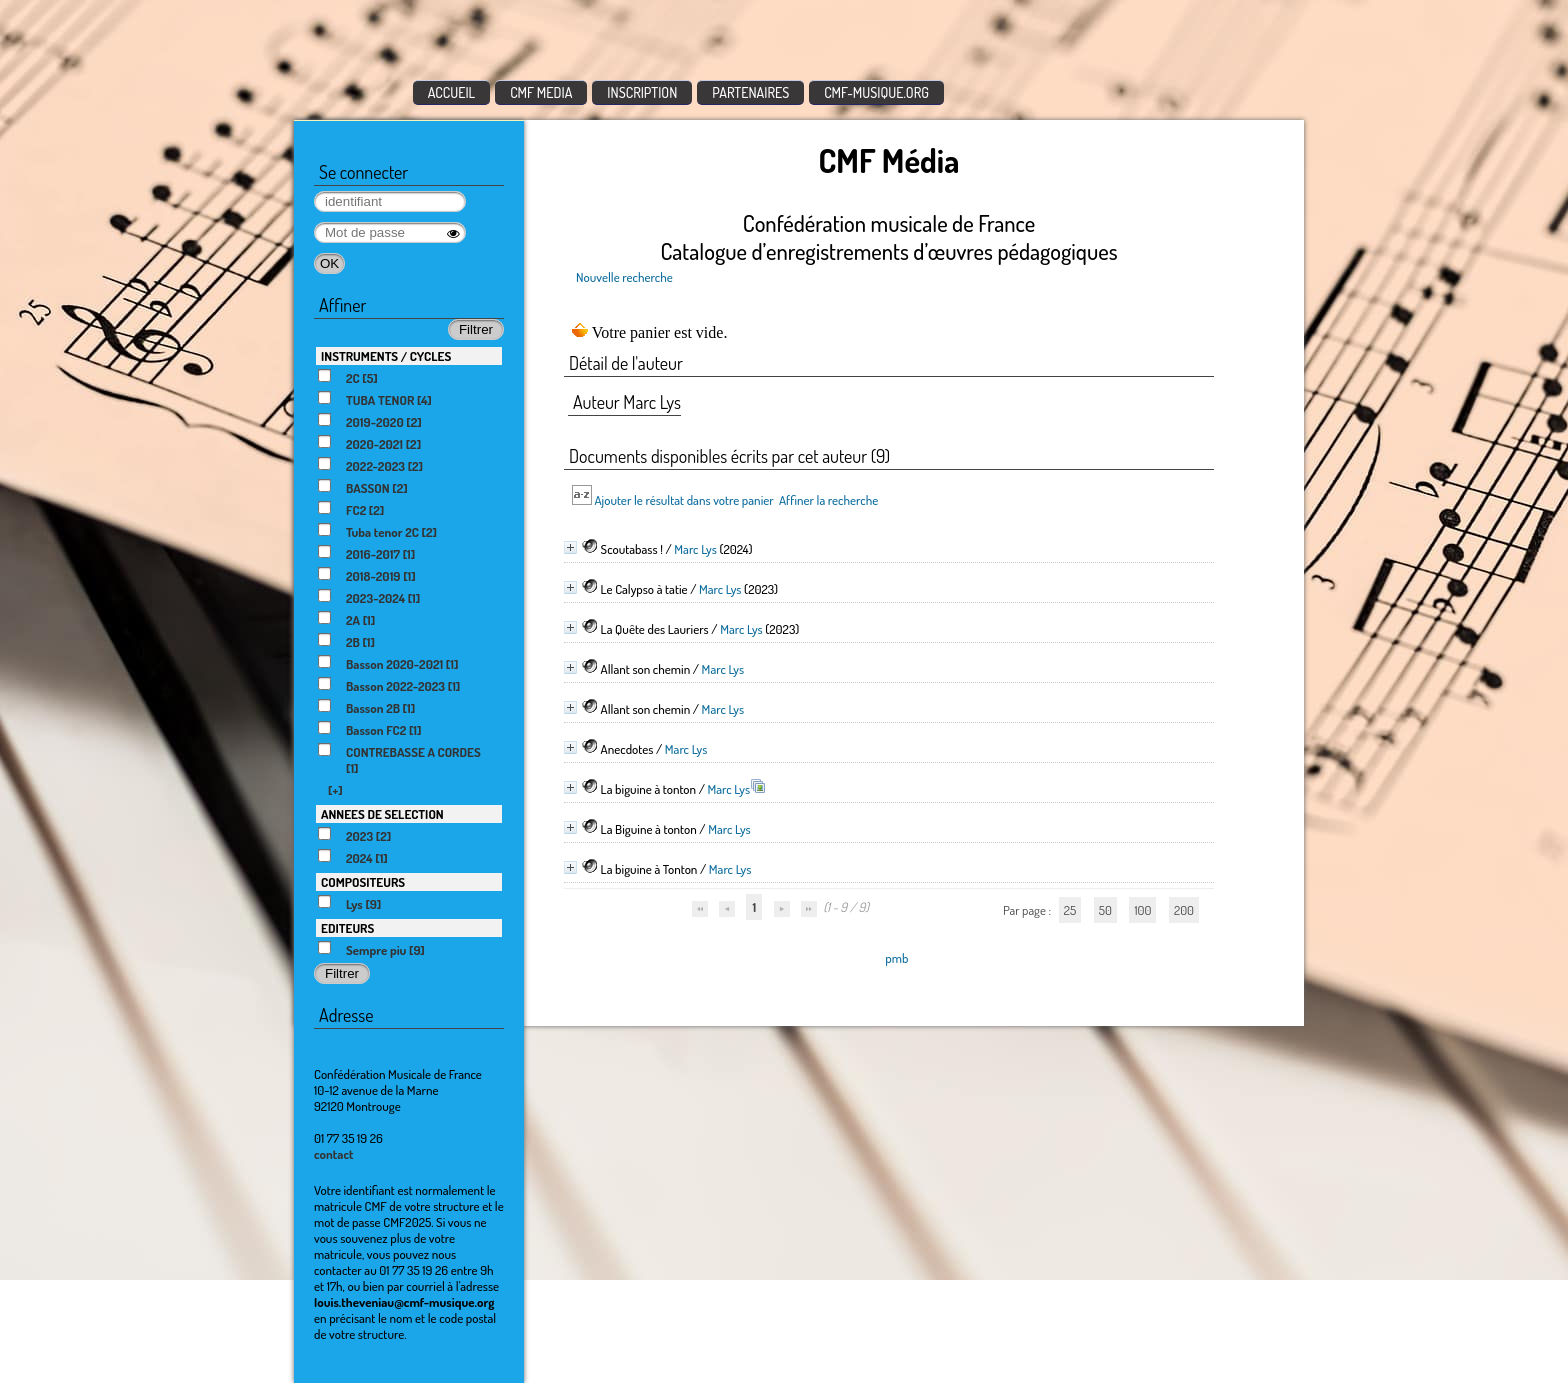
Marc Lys (695, 549)
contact (334, 1154)
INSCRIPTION (642, 92)
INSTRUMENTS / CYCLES (386, 356)
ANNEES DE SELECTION (382, 814)
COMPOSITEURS (363, 882)
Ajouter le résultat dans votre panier (683, 500)
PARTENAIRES (750, 92)
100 (1142, 910)
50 (1105, 910)
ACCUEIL (452, 92)
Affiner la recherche (828, 500)
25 (1070, 910)
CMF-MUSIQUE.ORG (876, 92)
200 (1184, 910)
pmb (896, 958)
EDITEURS (347, 928)
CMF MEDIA (541, 92)
